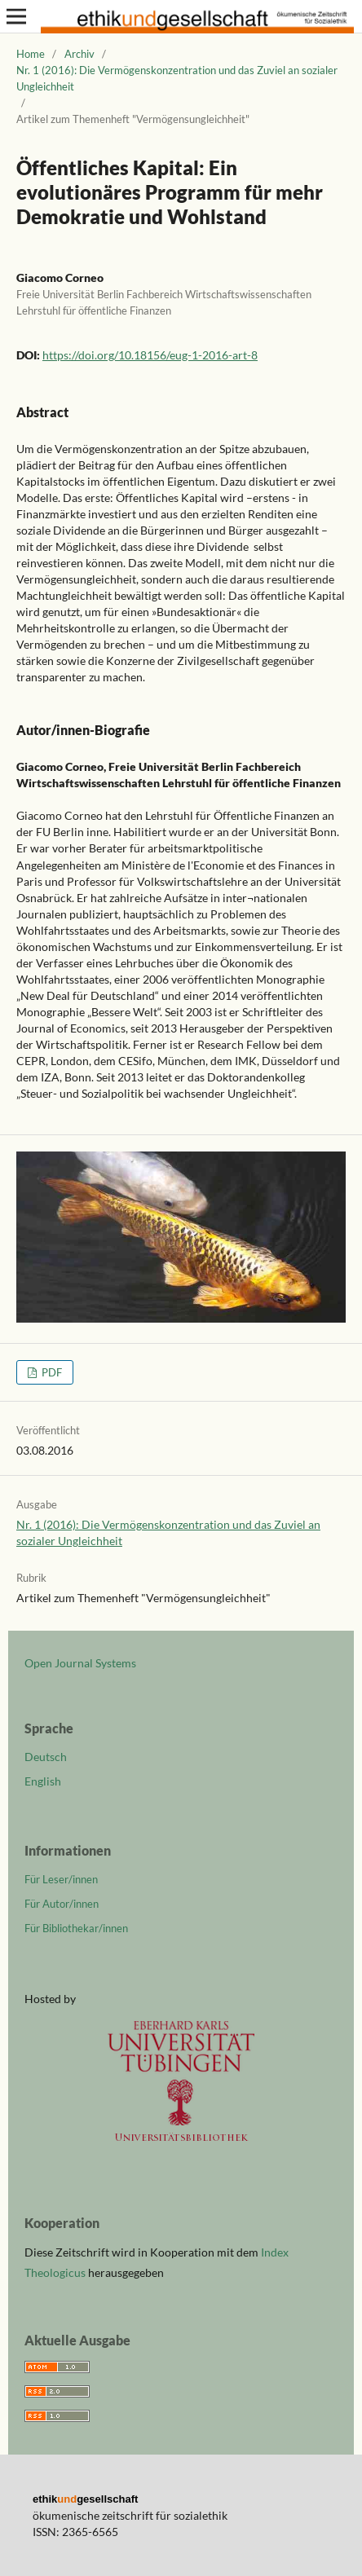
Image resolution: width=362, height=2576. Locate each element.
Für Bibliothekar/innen (76, 1928)
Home (30, 53)
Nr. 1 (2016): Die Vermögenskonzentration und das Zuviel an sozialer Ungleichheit (177, 78)
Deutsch (45, 1757)
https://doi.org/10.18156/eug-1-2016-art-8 (150, 355)
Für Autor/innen (61, 1903)
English (42, 1781)
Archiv (79, 53)
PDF (50, 1372)
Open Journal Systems (80, 1663)
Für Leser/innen (61, 1879)
